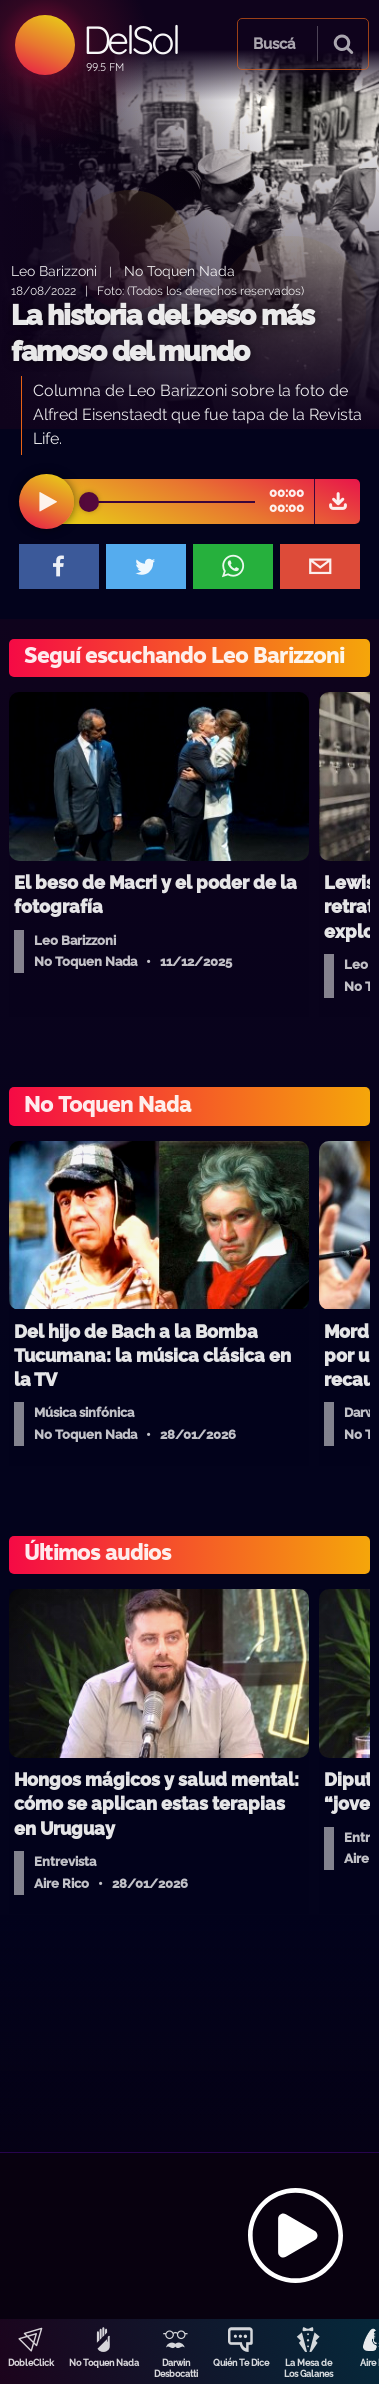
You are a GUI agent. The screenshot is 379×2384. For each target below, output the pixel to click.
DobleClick (31, 2363)
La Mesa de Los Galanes (308, 2368)
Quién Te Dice (241, 2363)
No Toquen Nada (104, 2363)
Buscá (274, 44)
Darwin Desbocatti (176, 2368)
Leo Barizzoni (54, 270)
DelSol (130, 39)
